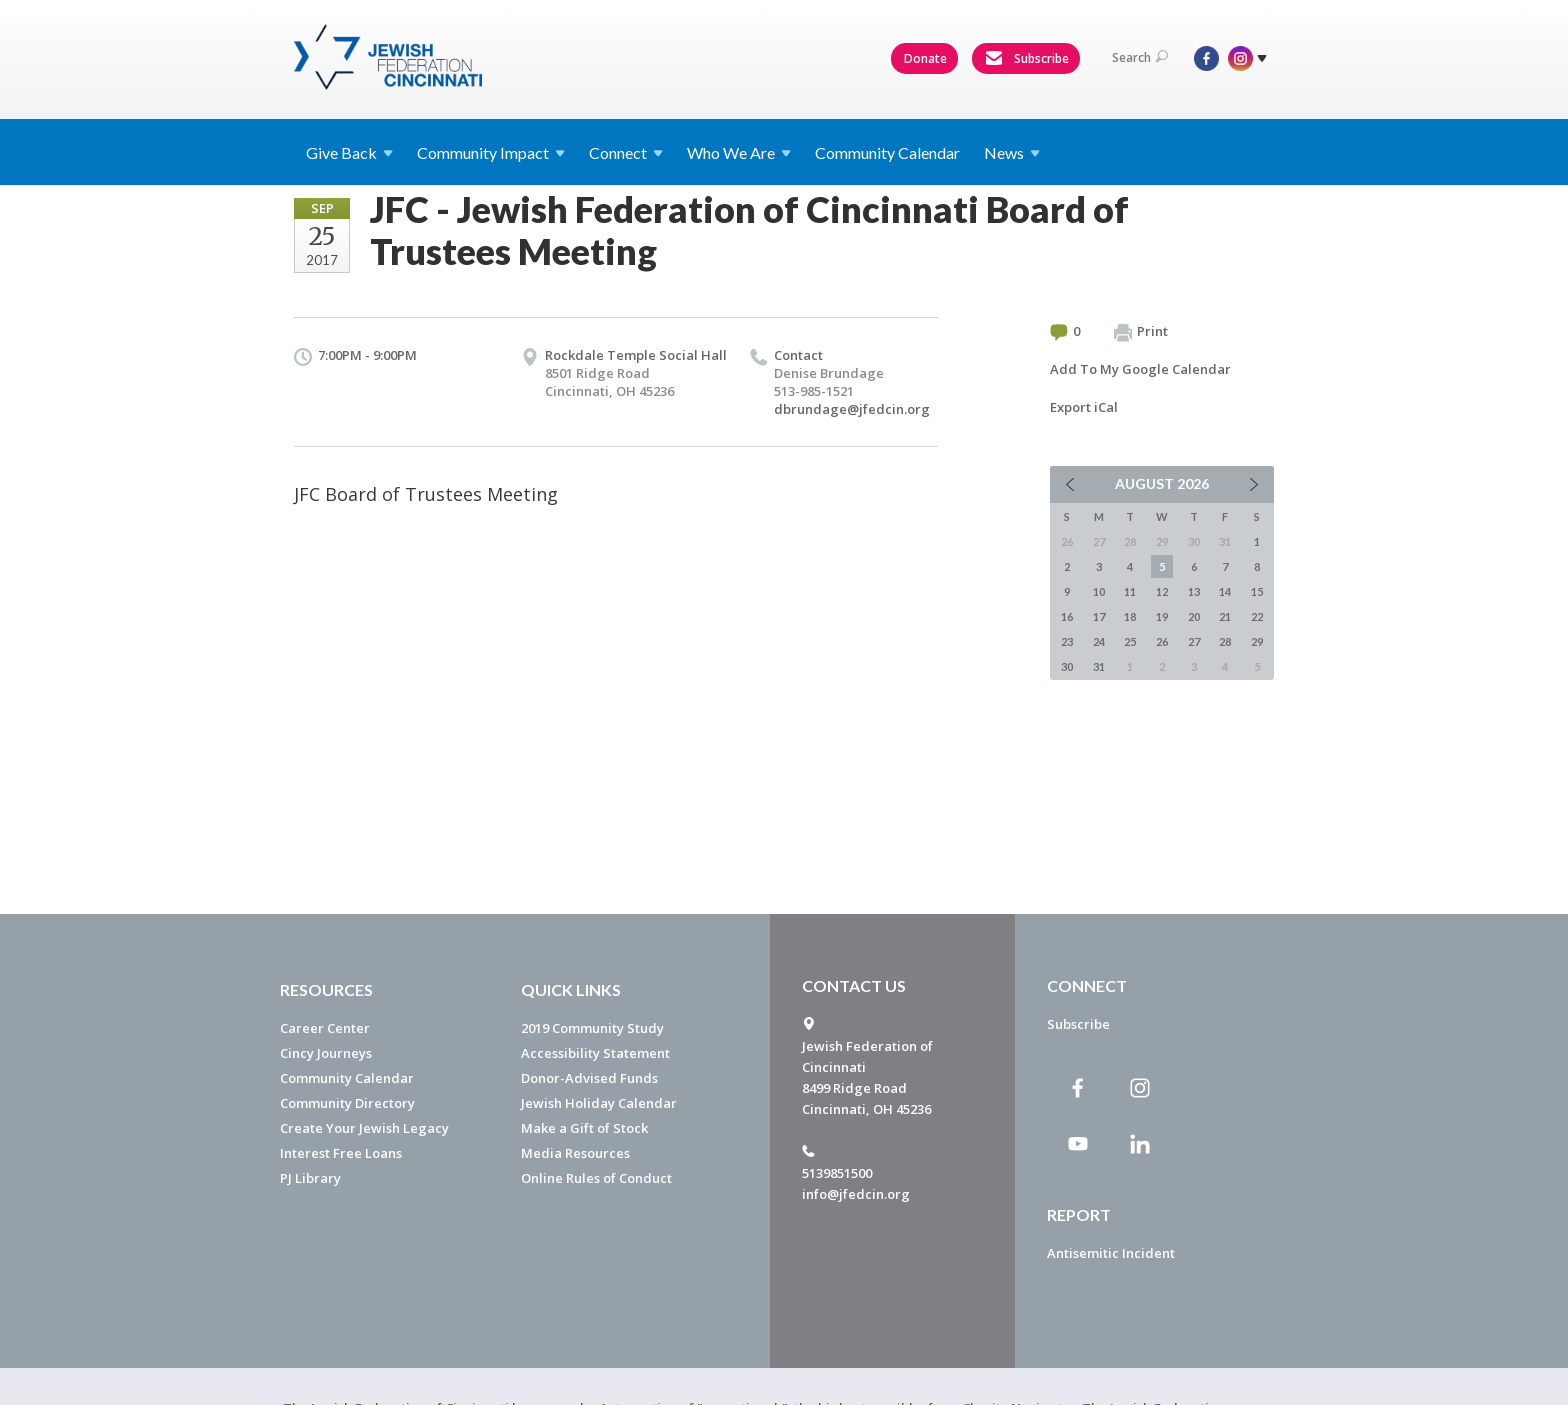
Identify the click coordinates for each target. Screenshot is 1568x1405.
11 (1130, 591)
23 (1067, 641)
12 (1162, 591)
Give (349, 152)
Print (1141, 332)
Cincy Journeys (326, 1053)
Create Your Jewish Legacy (364, 1128)
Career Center (325, 1028)
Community (491, 152)
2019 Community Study (592, 1028)
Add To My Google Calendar (1140, 369)
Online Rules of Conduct (596, 1178)
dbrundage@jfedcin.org (852, 409)
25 (1130, 641)
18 (1130, 616)
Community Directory (347, 1103)
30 (1067, 666)
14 (1225, 591)
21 (1225, 616)
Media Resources (575, 1153)
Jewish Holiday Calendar (599, 1103)
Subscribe (1027, 59)
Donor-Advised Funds (589, 1078)
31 (1099, 666)
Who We (739, 152)
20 (1194, 616)
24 (1099, 641)
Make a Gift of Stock (584, 1128)
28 (1225, 641)
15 (1257, 591)
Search (1140, 57)
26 (1162, 641)
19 (1162, 616)
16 (1067, 616)
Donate (925, 58)
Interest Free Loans (341, 1153)
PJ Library (310, 1178)
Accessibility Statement (595, 1053)
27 (1194, 641)
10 (1099, 591)
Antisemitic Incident (1111, 1253)
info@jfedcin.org (856, 1194)
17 (1099, 616)
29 (1257, 641)
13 (1194, 591)
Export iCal (1084, 407)
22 (1257, 616)
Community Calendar (887, 152)
